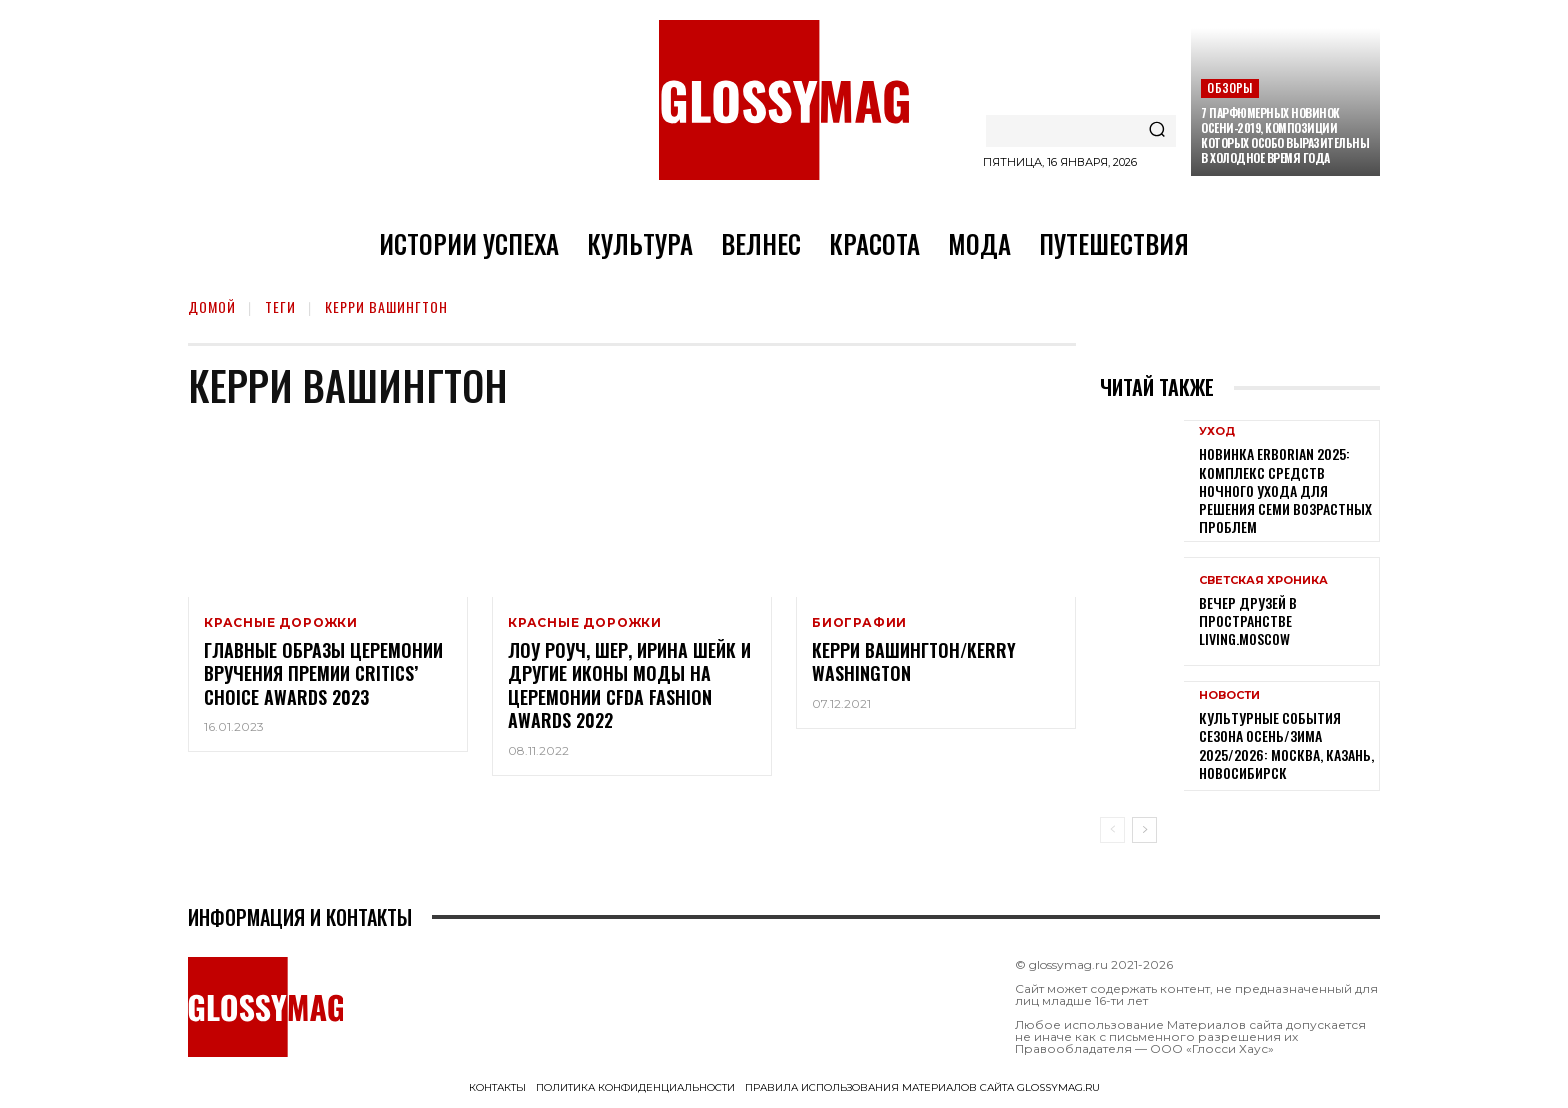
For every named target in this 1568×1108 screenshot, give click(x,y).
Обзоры (1229, 87)
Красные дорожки (281, 623)
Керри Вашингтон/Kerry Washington (914, 661)
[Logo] (784, 100)
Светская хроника (1263, 580)
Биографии (859, 623)
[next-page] (1144, 830)
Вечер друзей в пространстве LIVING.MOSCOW (1248, 620)
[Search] (1157, 131)
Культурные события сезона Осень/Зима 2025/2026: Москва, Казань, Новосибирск (1286, 745)
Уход (1217, 431)
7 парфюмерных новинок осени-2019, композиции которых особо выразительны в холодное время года (1285, 135)
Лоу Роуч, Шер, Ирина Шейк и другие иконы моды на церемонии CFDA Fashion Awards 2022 (629, 685)
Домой (212, 306)
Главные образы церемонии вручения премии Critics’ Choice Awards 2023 (323, 673)
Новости (1229, 695)
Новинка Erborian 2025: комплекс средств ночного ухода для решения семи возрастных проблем (1285, 490)
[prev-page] (1112, 830)
